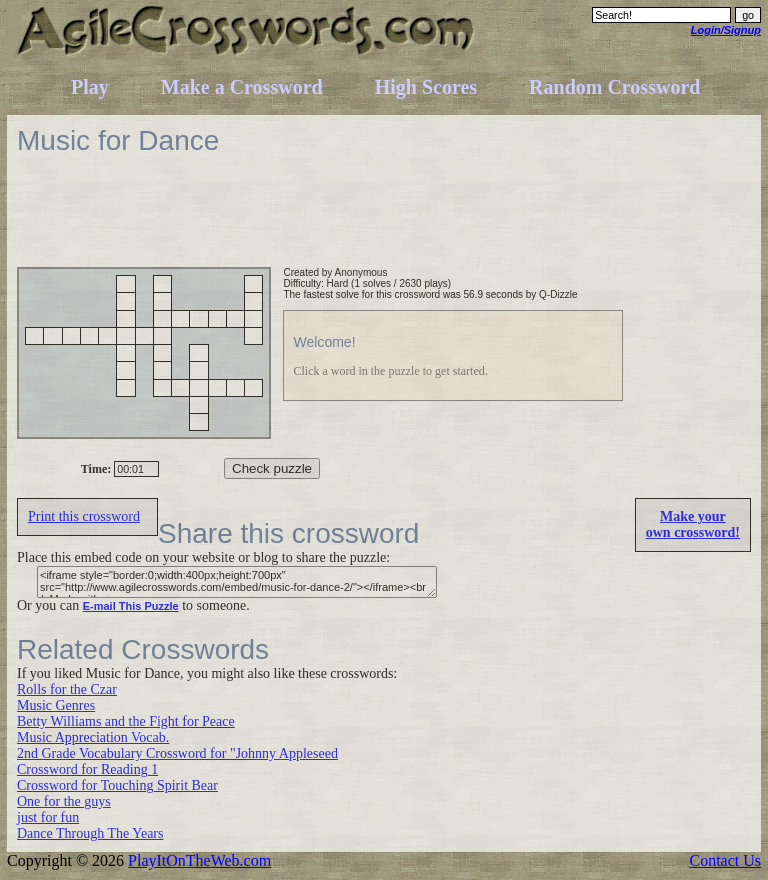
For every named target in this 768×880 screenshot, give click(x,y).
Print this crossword (84, 516)
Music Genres (56, 705)
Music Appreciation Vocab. (93, 737)
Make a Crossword (242, 87)
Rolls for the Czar (67, 689)
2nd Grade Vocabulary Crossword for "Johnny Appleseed (177, 753)
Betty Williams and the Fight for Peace (126, 721)
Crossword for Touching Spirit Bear (117, 785)
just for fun (48, 817)
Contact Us (725, 860)
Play (90, 87)
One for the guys (64, 801)
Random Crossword (614, 87)
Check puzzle (272, 468)
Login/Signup (726, 30)
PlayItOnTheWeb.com (199, 860)
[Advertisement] (381, 222)
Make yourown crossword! (693, 524)
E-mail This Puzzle (131, 606)
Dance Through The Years (90, 833)
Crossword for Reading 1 (87, 769)
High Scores (426, 87)
